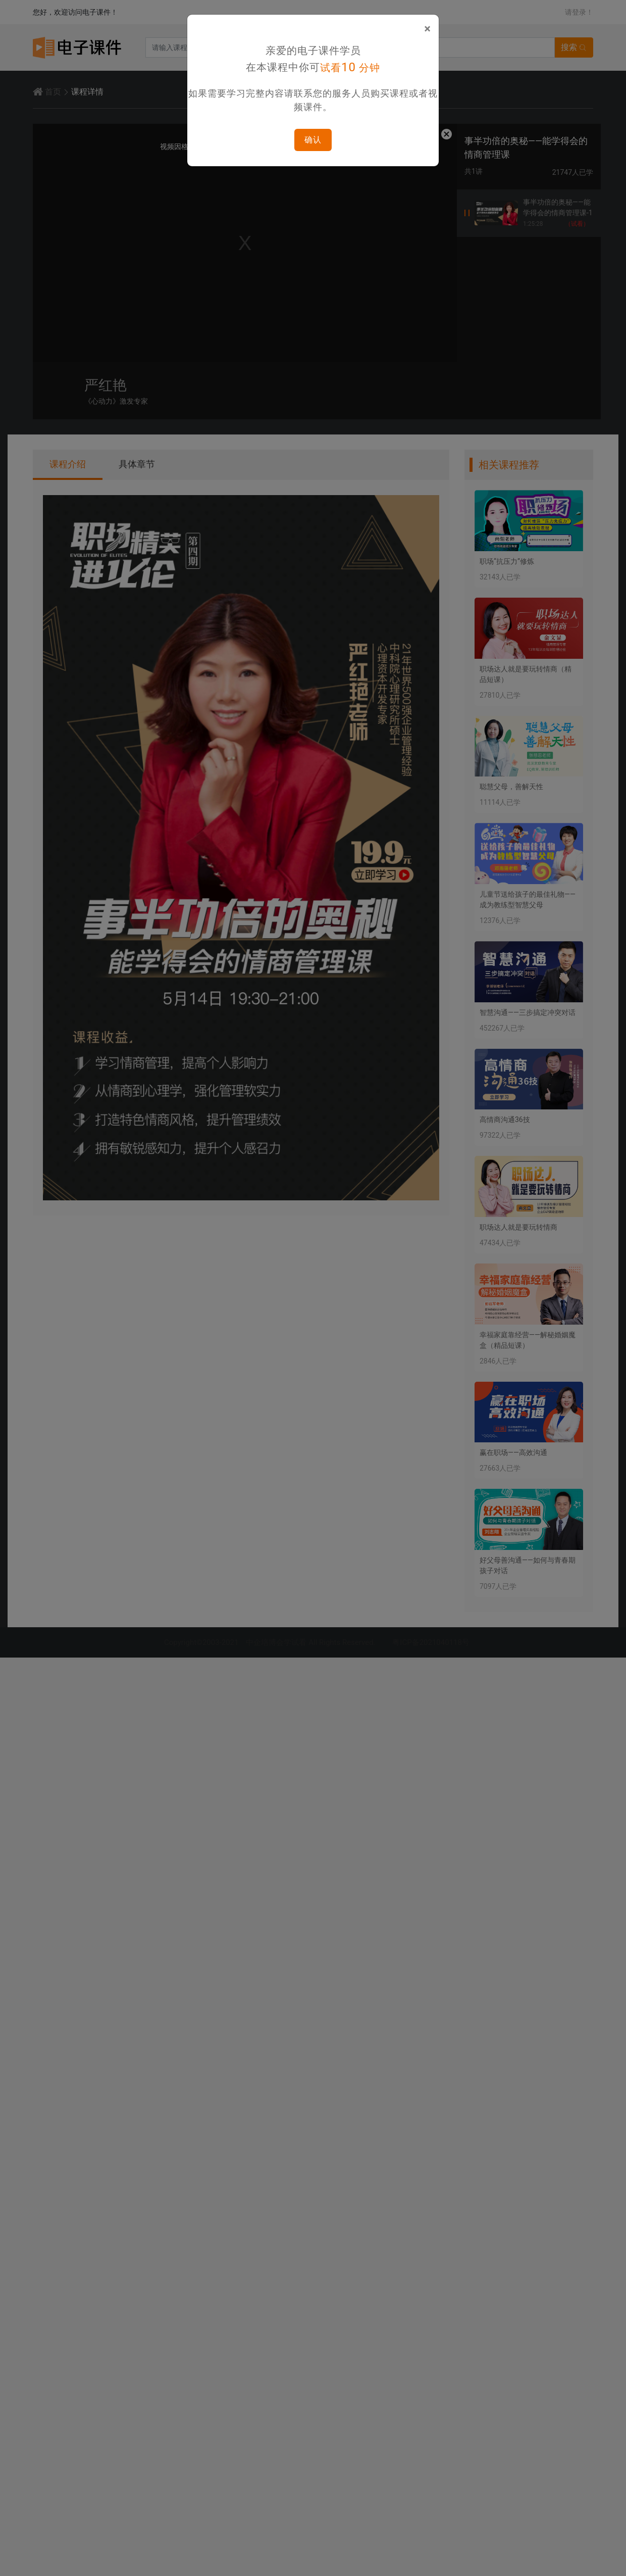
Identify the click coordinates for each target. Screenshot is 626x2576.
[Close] (427, 29)
